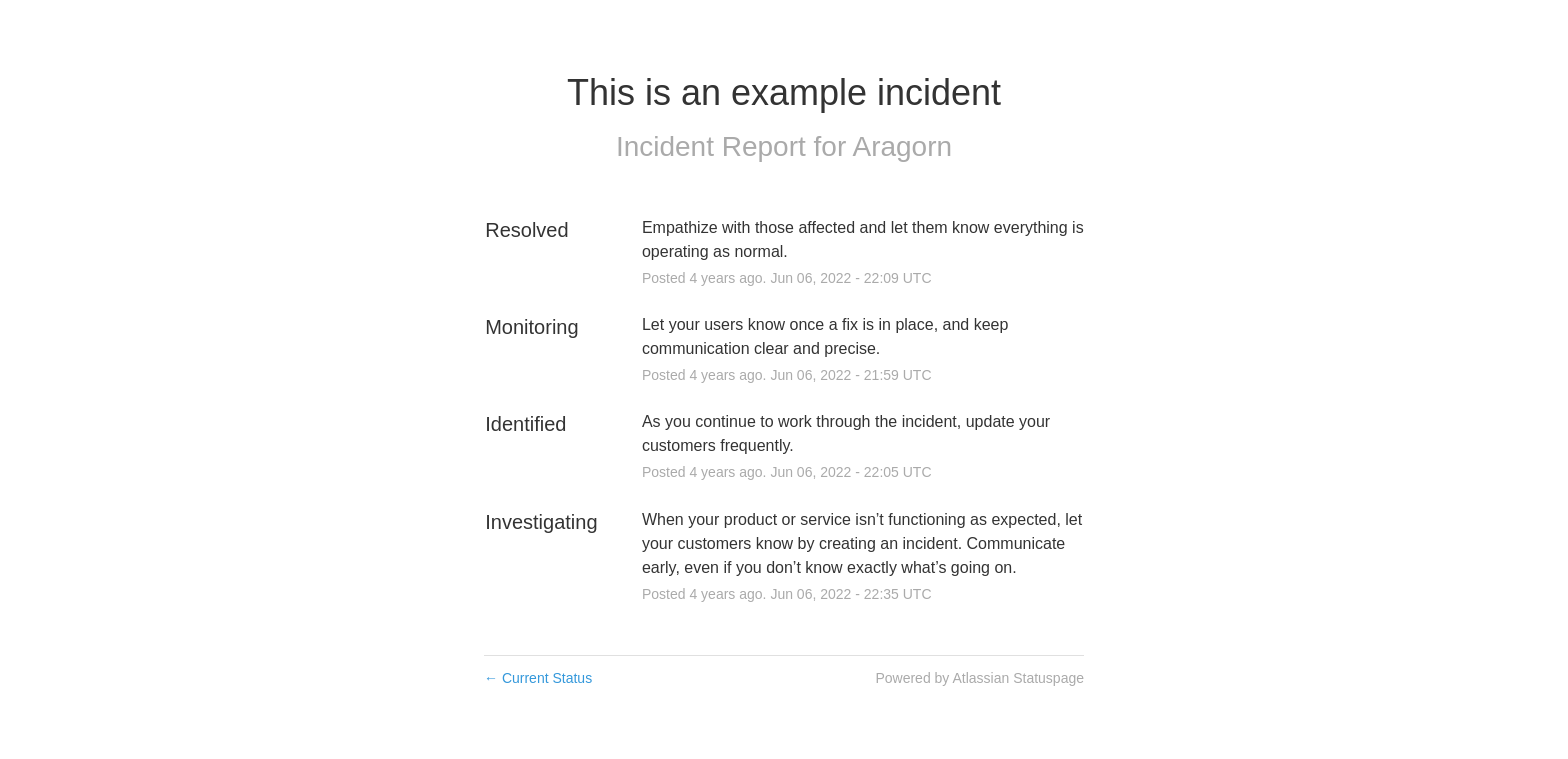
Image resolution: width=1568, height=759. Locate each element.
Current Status (538, 678)
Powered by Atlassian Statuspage (979, 678)
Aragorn (902, 146)
